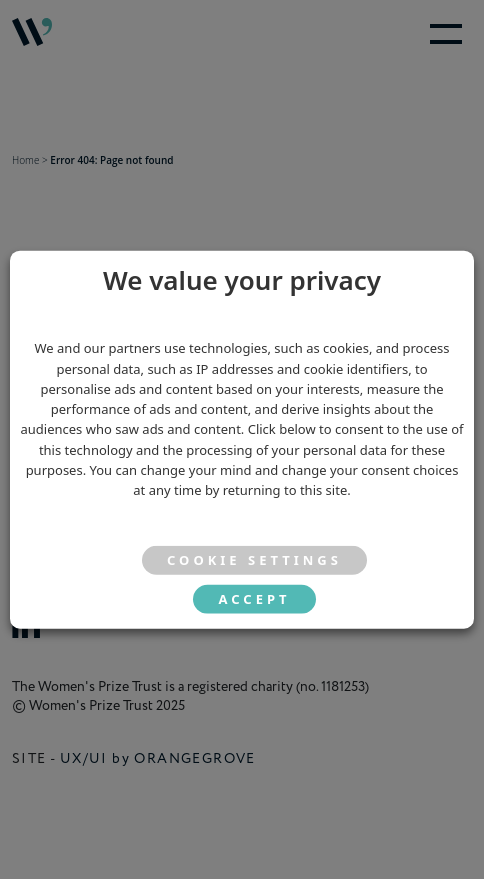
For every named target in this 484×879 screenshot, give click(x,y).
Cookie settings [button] (254, 560)
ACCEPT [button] (254, 599)
